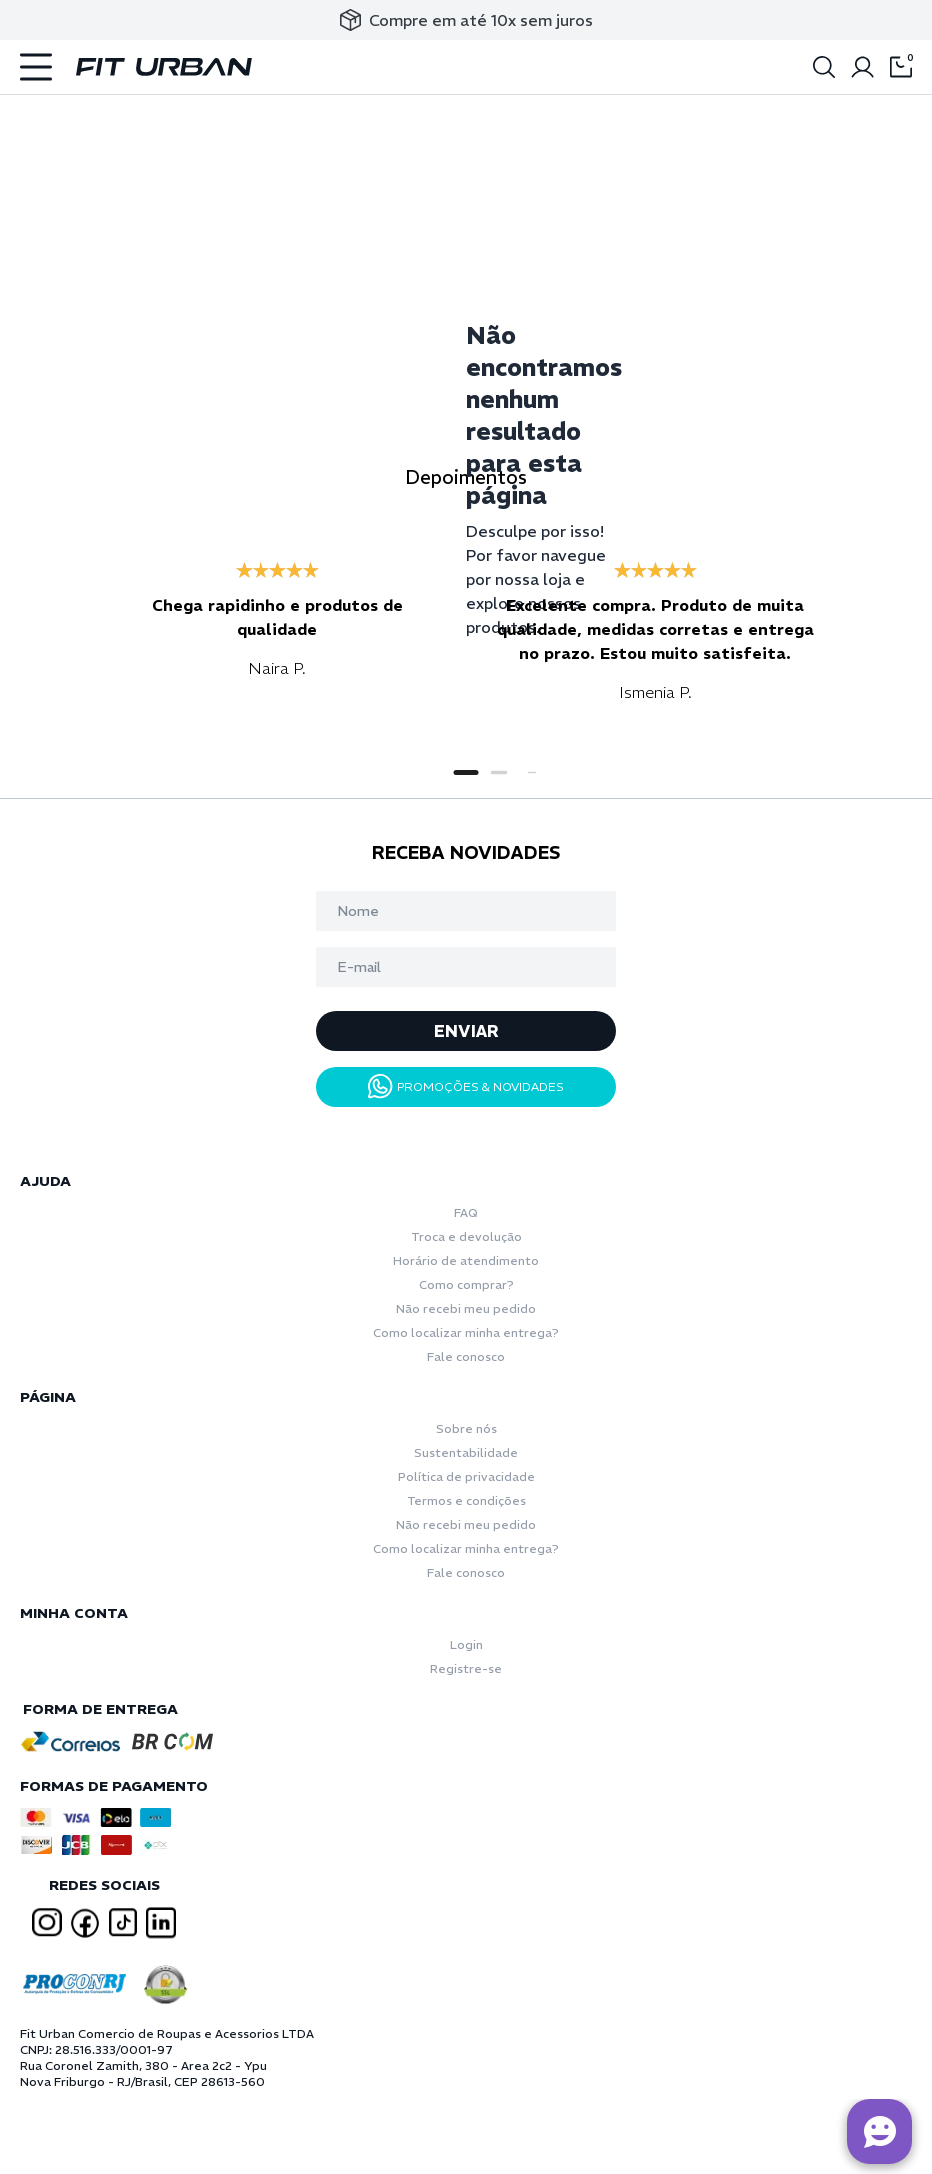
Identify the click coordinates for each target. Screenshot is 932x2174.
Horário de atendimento (466, 1260)
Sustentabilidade (466, 1452)
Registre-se (466, 1668)
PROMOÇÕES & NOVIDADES (466, 1086)
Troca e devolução (466, 1236)
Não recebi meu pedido (466, 1308)
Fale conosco (466, 1356)
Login (466, 1644)
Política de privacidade (466, 1476)
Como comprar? (466, 1284)
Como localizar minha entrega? (466, 1332)
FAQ (466, 1212)
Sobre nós (466, 1428)
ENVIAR (466, 1031)
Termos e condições (466, 1500)
